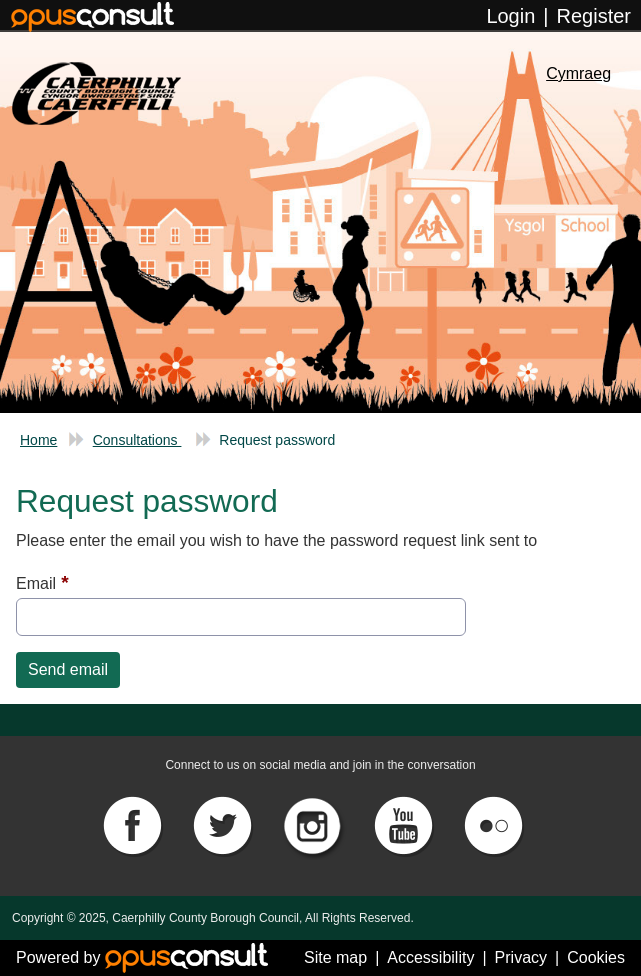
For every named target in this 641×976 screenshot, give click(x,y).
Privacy (521, 957)
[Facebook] (134, 823)
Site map (335, 957)
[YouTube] (405, 823)
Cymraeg (578, 73)
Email (36, 583)
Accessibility (430, 957)
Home (38, 440)
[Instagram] (315, 823)
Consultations (137, 440)
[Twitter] (224, 823)
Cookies (596, 957)
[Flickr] (493, 823)
